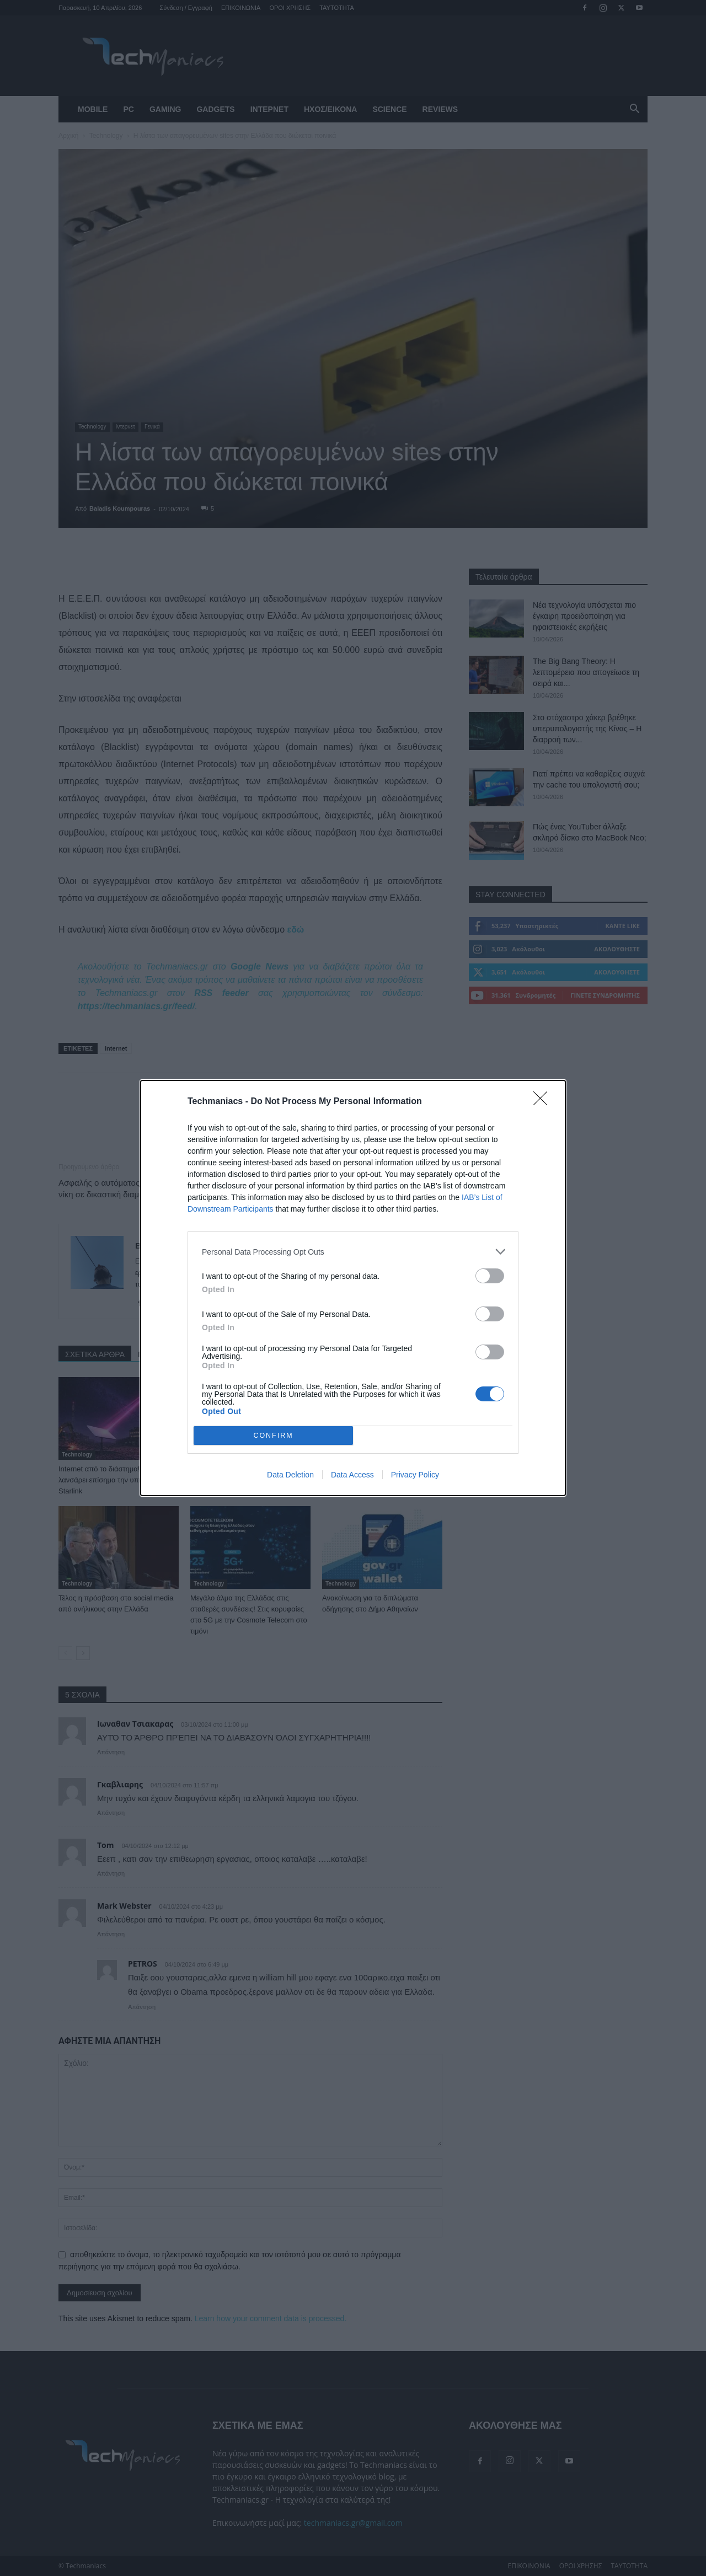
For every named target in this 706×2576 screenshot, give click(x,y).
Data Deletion (290, 1474)
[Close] (543, 1101)
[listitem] (353, 1251)
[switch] (489, 1275)
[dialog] (353, 1288)
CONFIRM (273, 1435)
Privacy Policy (415, 1474)
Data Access (352, 1474)
